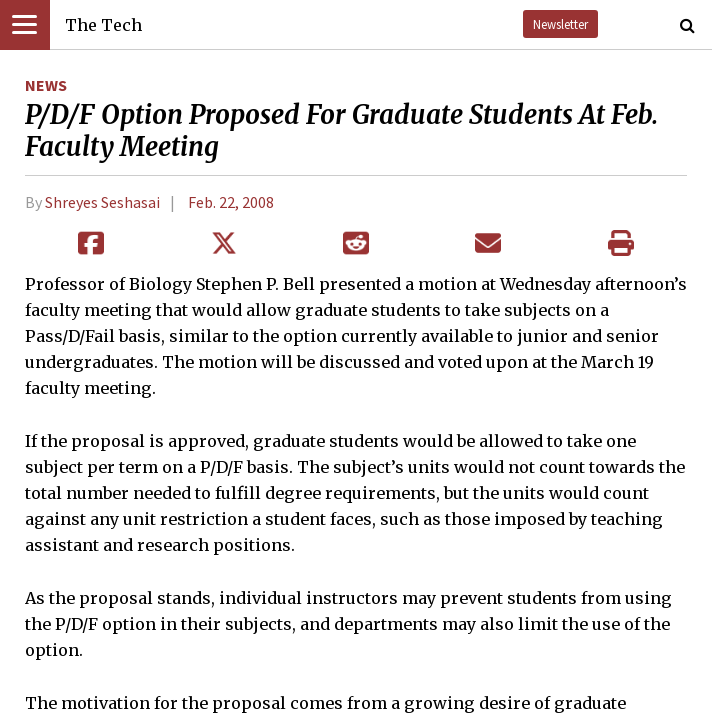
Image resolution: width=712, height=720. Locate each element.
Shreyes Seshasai (102, 202)
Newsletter (560, 24)
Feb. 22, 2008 (231, 202)
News (46, 85)
